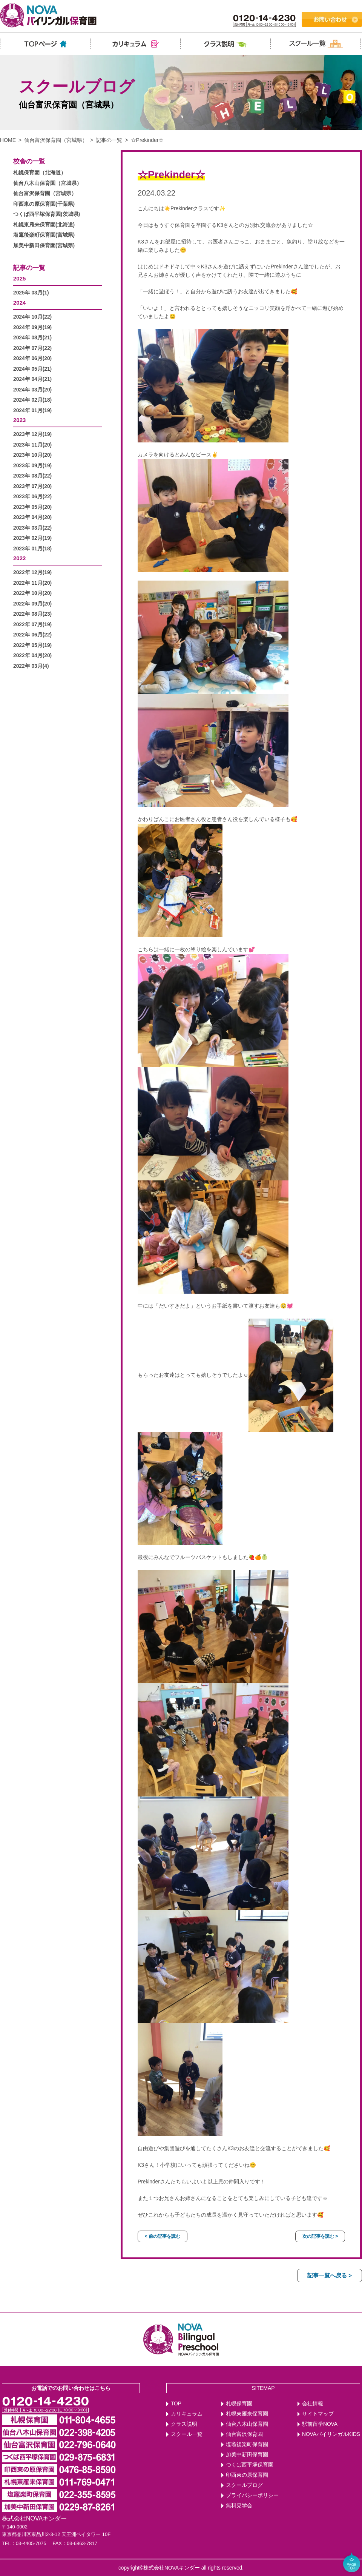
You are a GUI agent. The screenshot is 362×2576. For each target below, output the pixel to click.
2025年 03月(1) (31, 293)
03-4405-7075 (31, 2543)
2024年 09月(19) (32, 327)
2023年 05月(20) (32, 507)
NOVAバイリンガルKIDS (331, 2434)
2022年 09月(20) (32, 604)
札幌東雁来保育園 (247, 2414)
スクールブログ (244, 2485)
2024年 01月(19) (32, 410)
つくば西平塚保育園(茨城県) (46, 214)
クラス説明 (184, 2424)
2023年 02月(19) (32, 538)
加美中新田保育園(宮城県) (44, 245)
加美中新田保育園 (247, 2454)
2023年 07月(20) (32, 486)
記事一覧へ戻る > (329, 2275)
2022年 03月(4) (31, 666)
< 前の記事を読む (162, 2236)
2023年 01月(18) (32, 549)
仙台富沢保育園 (244, 2434)
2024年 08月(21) (32, 337)
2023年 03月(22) (32, 528)
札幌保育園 (239, 2404)
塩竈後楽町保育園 (247, 2444)
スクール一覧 (186, 2434)
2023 (19, 420)
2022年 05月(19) (32, 645)
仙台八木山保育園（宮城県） (47, 183)
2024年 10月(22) (32, 317)
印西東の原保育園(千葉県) (44, 204)
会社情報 (312, 2404)
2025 (19, 278)
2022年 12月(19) (32, 572)
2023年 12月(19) (32, 434)
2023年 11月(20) (32, 445)
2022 (19, 558)
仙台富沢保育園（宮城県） (55, 140)
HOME (8, 140)
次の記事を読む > (320, 2236)
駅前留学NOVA (319, 2424)
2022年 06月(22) (32, 635)
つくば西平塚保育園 (249, 2465)
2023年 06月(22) (32, 496)
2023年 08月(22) (32, 476)
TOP (176, 2404)
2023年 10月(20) (32, 455)
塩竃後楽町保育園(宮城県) (44, 235)
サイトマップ (318, 2414)
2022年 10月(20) (32, 593)
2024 (19, 302)
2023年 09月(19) (32, 465)
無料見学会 (239, 2505)
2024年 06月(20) (32, 358)
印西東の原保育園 (247, 2475)
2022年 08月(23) (32, 614)
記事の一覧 (109, 140)
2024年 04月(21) (32, 379)
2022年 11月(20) (32, 583)
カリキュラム (186, 2414)
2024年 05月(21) (32, 369)
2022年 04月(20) (32, 655)
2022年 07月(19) (32, 624)
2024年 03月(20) (32, 390)
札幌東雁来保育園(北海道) (44, 225)
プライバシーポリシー (252, 2495)
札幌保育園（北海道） (39, 173)
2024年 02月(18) (32, 400)
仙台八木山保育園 (247, 2424)
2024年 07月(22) (32, 348)
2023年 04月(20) (32, 517)
